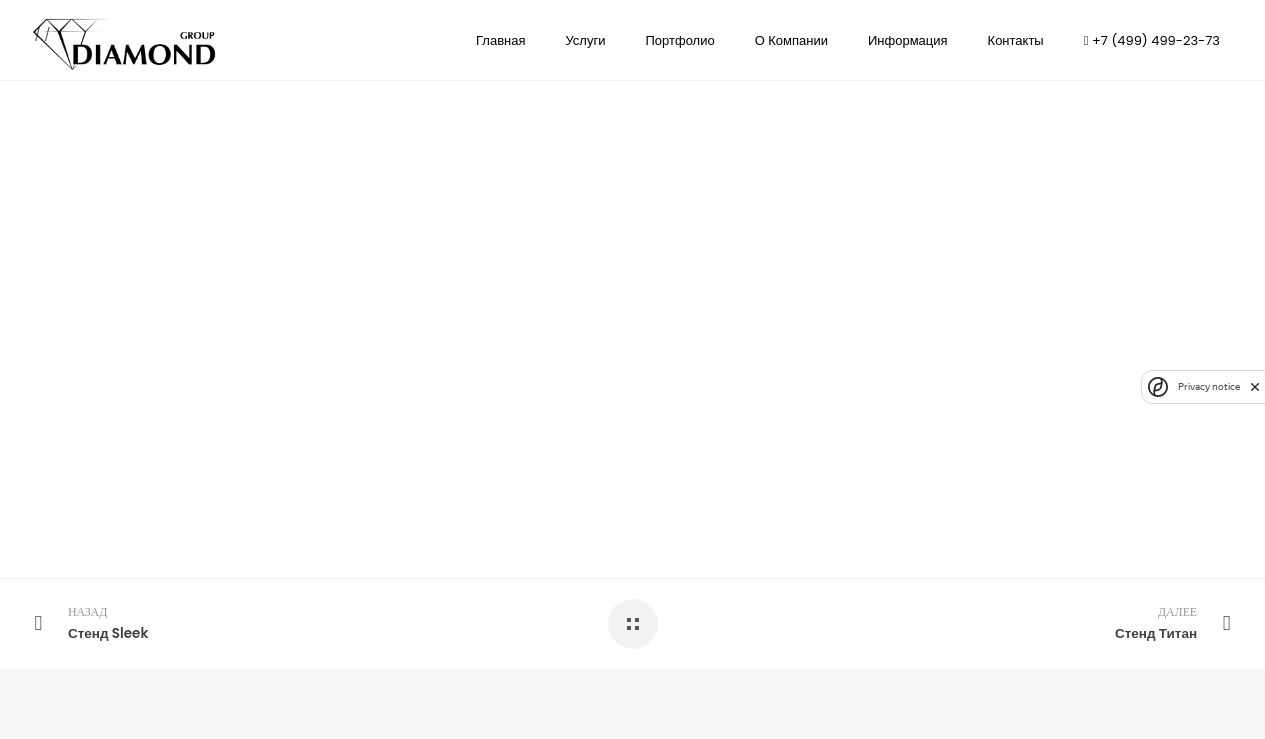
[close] (1255, 387)
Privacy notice (1209, 386)
